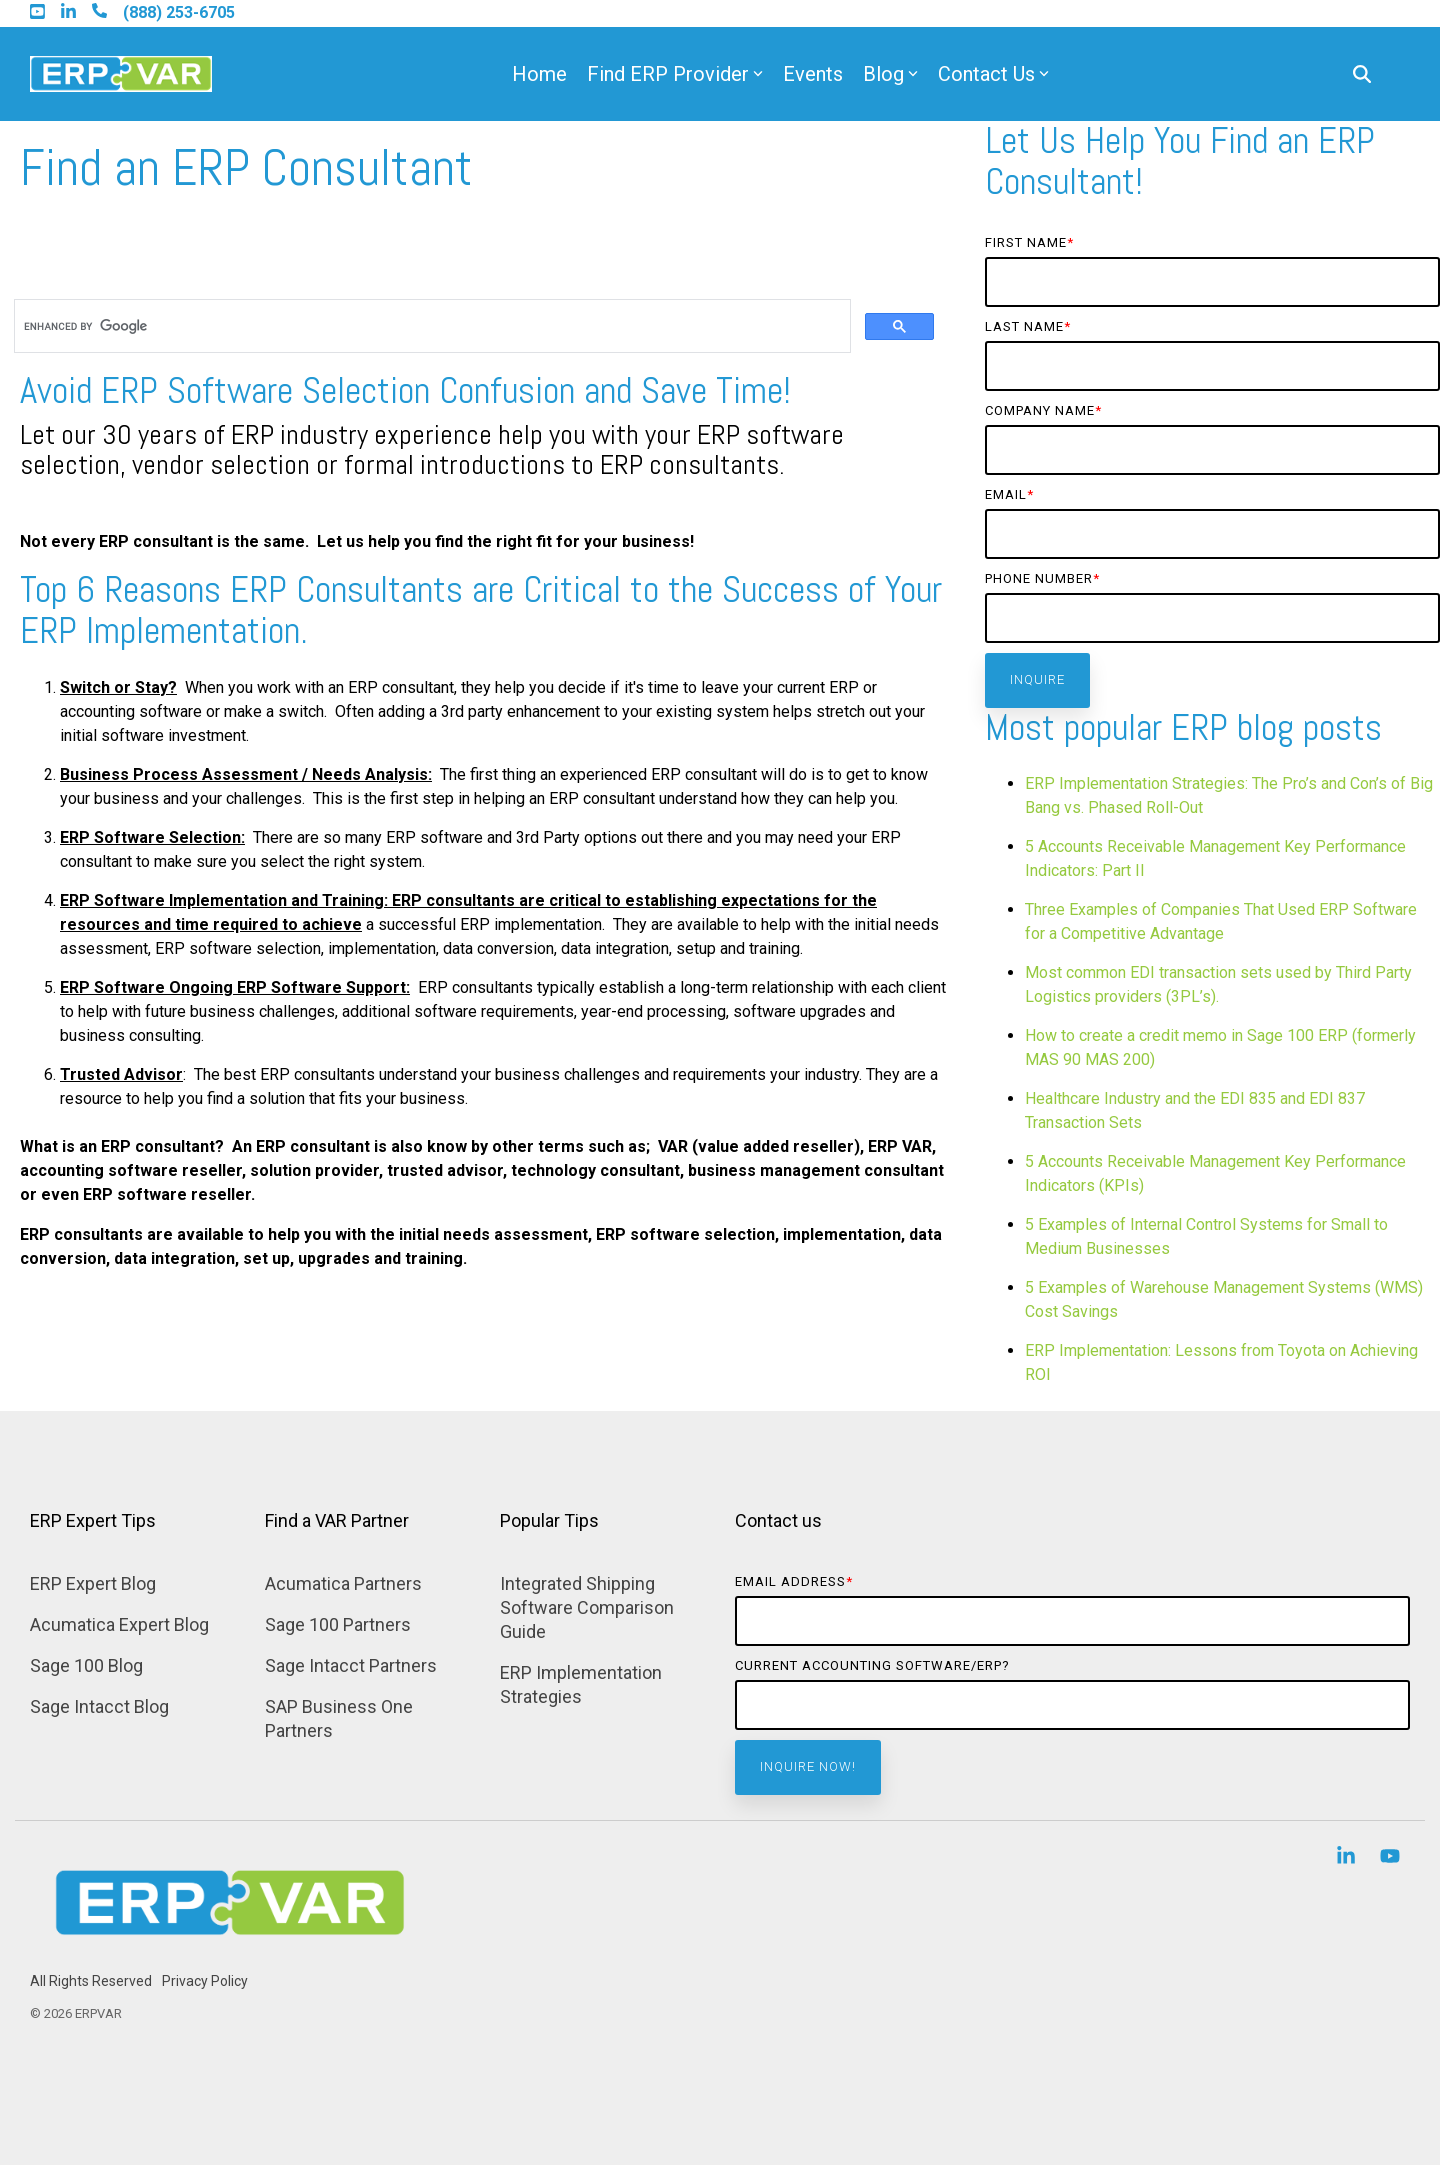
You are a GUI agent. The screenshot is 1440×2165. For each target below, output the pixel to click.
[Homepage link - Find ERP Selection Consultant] (230, 1949)
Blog (890, 74)
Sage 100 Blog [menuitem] (86, 1665)
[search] (430, 326)
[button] (1348, 1858)
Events (813, 74)
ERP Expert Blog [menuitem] (93, 1583)
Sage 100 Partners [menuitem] (338, 1624)
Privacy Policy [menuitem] (205, 1981)
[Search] (1362, 74)
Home (539, 74)
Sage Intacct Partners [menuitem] (351, 1665)
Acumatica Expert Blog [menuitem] (119, 1624)
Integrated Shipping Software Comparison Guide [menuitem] (589, 1607)
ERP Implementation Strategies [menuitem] (583, 1684)
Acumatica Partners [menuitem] (343, 1583)
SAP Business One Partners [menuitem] (341, 1718)
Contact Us (993, 74)
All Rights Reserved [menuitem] (91, 1981)
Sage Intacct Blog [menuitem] (99, 1706)
